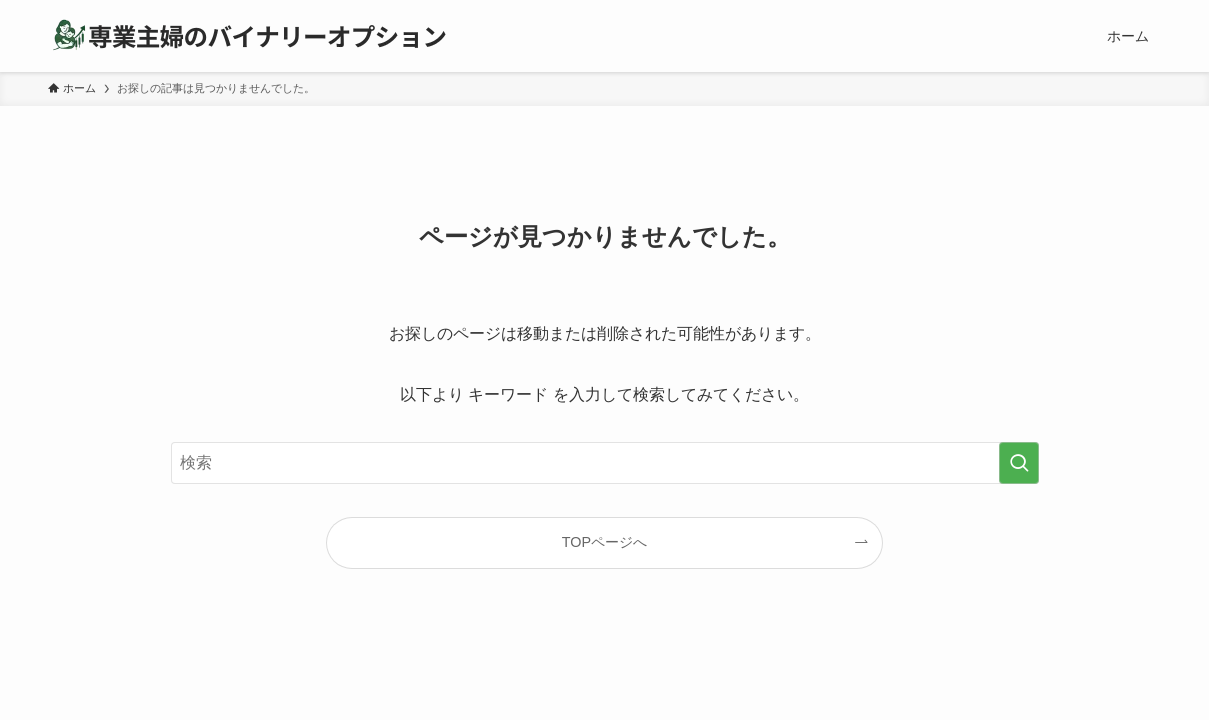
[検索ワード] (605, 463)
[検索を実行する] (1019, 463)
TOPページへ (604, 542)
